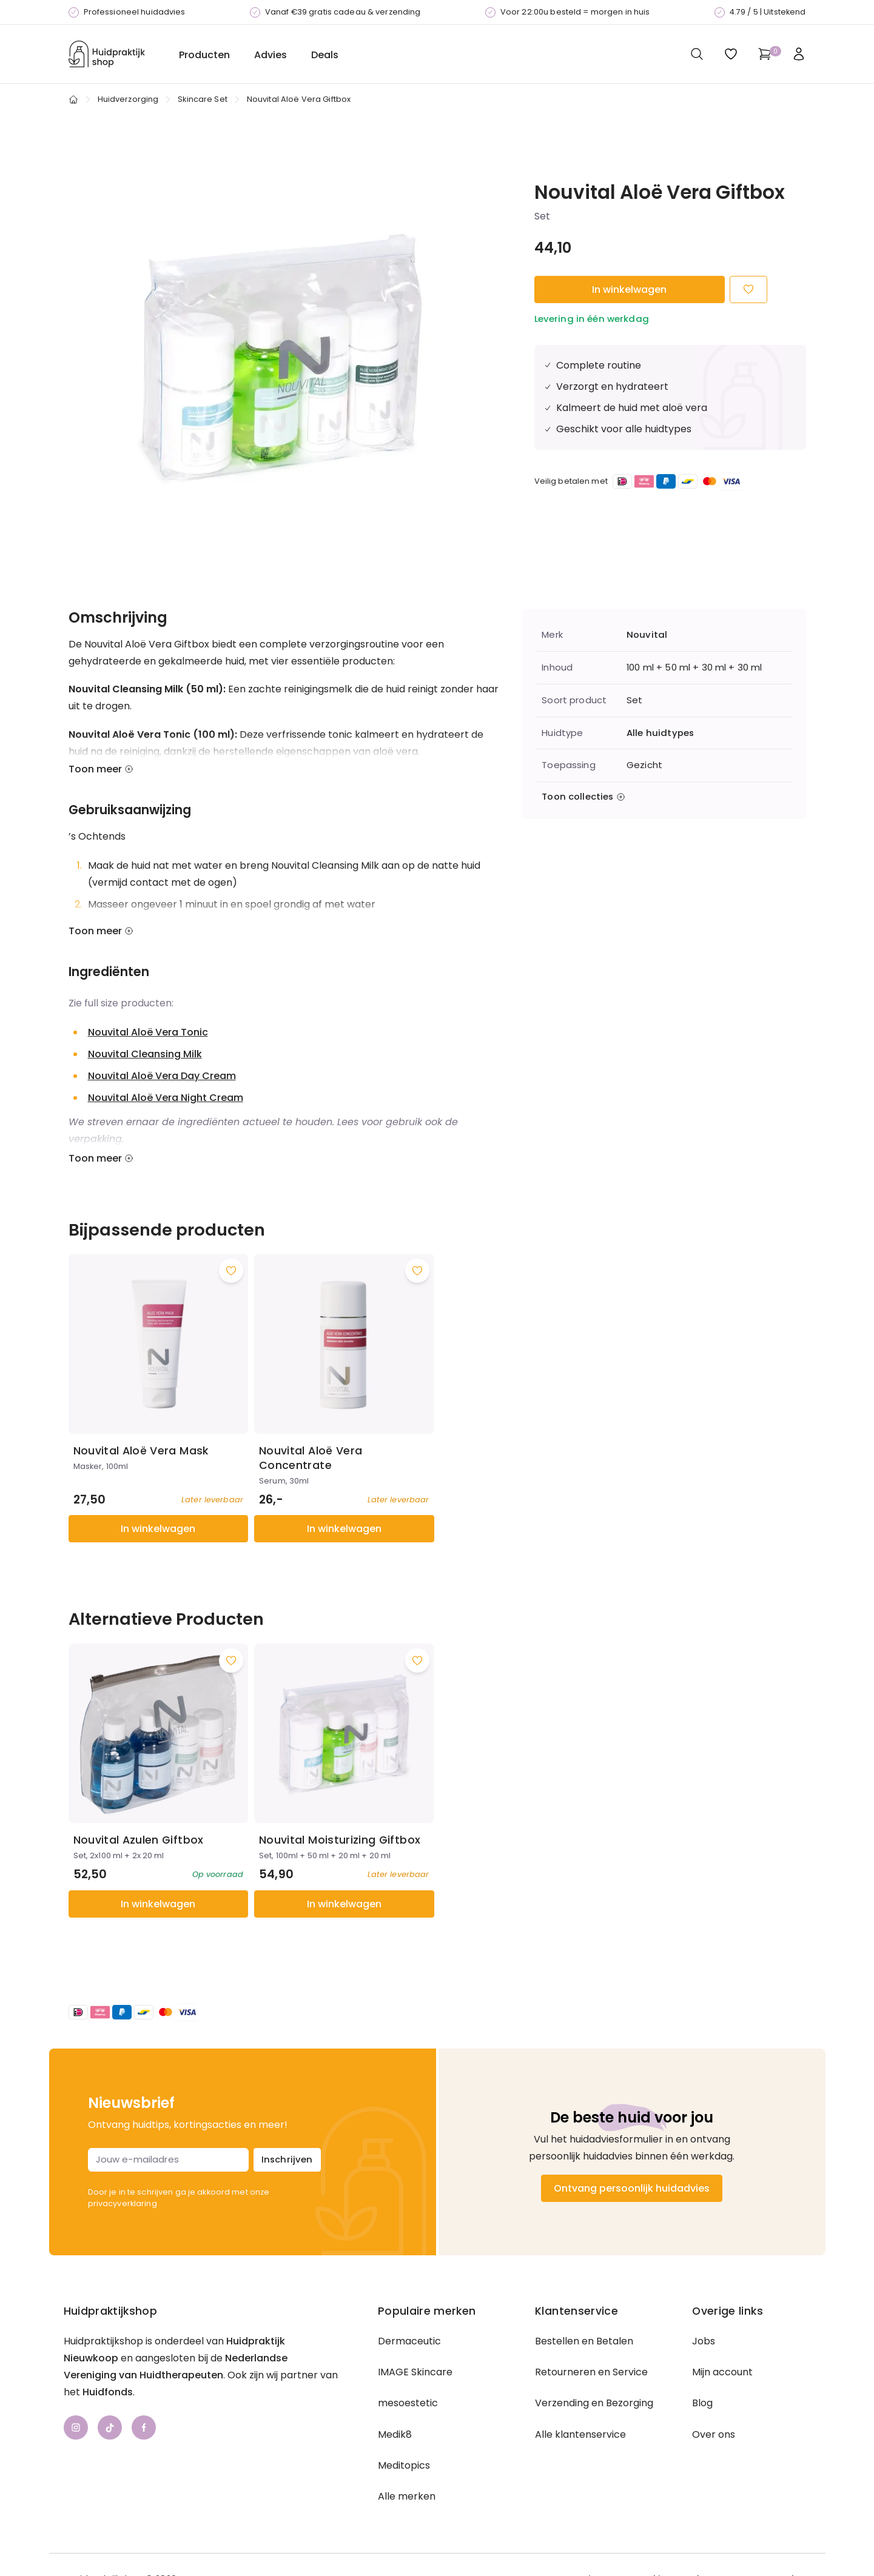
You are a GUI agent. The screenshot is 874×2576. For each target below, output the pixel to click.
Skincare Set (202, 99)
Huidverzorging (128, 99)
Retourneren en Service (591, 2372)
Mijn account (722, 2372)
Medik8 (395, 2434)
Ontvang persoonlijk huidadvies (632, 2188)
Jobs (703, 2341)
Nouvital (647, 635)
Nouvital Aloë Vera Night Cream (165, 1098)
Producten (204, 55)
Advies (270, 55)
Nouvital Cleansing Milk (145, 1054)
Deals (324, 55)
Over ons (713, 2434)
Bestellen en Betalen (584, 2341)
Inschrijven (287, 2159)
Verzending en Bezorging (594, 2403)
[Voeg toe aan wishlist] (231, 1271)
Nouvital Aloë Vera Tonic (148, 1032)
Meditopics (404, 2465)
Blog (702, 2403)
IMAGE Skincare (415, 2372)
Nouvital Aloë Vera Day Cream (162, 1076)
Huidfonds (107, 2392)
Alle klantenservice (580, 2434)
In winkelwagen (629, 289)
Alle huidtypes (660, 733)
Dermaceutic (409, 2341)
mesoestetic (408, 2403)
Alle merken (406, 2496)
